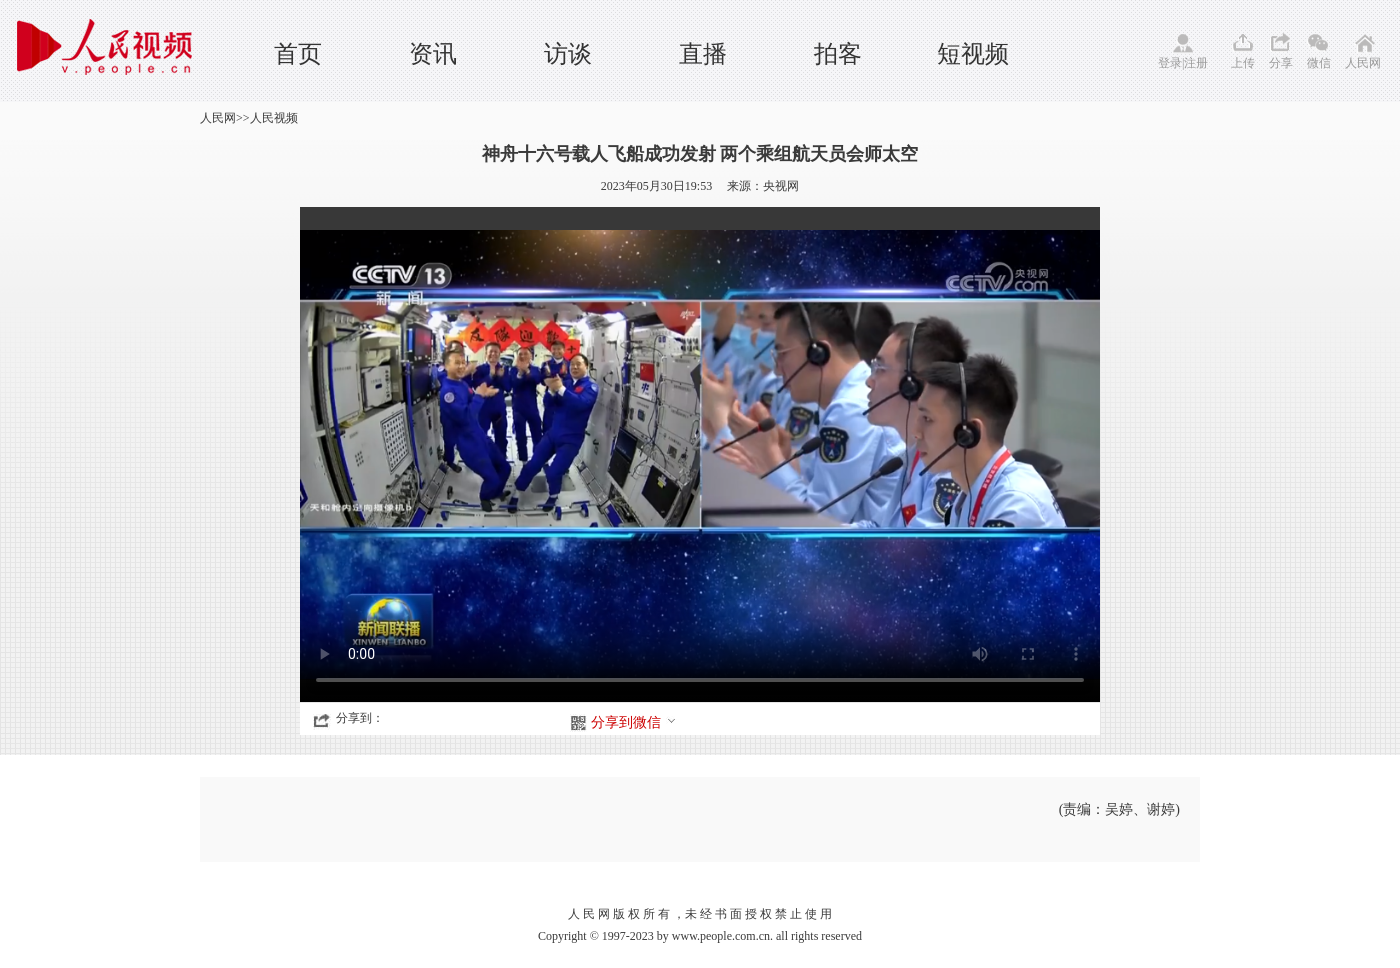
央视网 (781, 186)
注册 (1196, 63)
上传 (1243, 63)
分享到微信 (634, 722)
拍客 (838, 54)
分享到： (360, 718)
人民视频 (274, 118)
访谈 (568, 54)
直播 (703, 54)
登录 (1170, 63)
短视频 (973, 54)
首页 (298, 54)
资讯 (433, 54)
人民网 (1363, 63)
